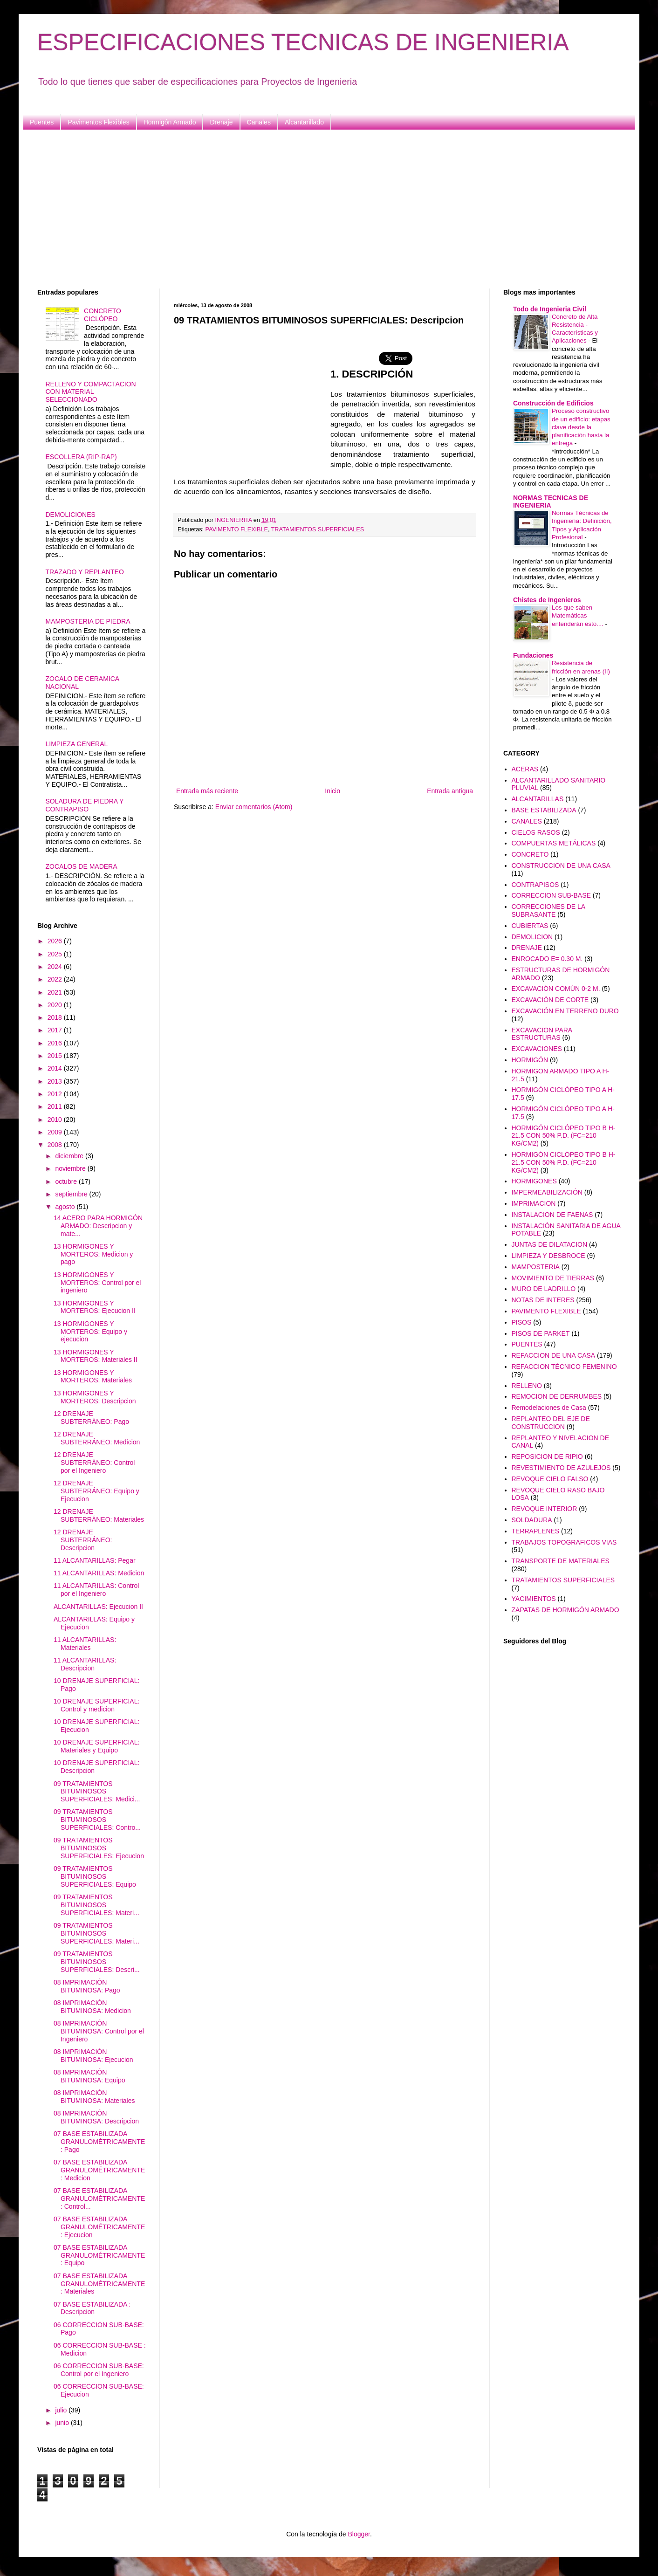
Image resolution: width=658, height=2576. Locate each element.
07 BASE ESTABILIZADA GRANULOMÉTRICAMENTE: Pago (99, 2141)
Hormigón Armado (170, 122)
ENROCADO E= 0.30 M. (547, 958)
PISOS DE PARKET (541, 1333)
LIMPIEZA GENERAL (77, 744)
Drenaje (221, 122)
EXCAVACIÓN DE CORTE (550, 999)
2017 (56, 1030)
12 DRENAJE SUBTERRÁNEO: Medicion (97, 1438)
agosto (65, 1206)
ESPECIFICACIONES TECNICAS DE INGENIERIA (303, 42)
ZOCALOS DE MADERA (81, 866)
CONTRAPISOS (535, 884)
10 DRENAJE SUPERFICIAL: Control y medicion (96, 1705)
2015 (56, 1055)
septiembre (72, 1194)
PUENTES (527, 1344)
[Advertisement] (316, 209)
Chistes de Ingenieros (547, 600)
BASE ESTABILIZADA (544, 810)
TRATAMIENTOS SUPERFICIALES (317, 529)
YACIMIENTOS (534, 1598)
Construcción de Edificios (553, 403)
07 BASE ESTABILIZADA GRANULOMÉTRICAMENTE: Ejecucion (99, 2227)
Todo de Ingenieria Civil (549, 309)
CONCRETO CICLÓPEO (102, 315)
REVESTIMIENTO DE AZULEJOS (561, 1467)
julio (62, 2410)
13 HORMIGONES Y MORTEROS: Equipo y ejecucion (90, 1331)
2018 (56, 1017)
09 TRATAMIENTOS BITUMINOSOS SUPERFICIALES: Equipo (95, 1876)
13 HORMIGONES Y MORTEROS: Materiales (93, 1376)
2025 (56, 954)
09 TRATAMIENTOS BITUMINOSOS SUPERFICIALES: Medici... (97, 1791)
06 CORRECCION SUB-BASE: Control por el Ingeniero (99, 2369)
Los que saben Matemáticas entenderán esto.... (578, 615)
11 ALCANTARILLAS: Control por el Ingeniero (96, 1589)
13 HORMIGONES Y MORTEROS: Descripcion (95, 1397)
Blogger (359, 2534)
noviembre (71, 1168)
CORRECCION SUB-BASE (551, 895)
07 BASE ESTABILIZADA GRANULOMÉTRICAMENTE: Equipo (99, 2255)
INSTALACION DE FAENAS (552, 1214)
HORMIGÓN (530, 1060)
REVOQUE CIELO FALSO (550, 1479)
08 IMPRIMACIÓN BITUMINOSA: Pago (87, 1986)
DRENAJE (527, 947)
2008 (56, 1144)
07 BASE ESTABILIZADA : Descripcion (92, 2308)
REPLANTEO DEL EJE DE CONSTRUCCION (551, 1422)
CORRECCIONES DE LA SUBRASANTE (548, 910)
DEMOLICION (532, 937)
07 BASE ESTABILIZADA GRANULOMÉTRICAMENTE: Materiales (99, 2283)
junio (62, 2422)
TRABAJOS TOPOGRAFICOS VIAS (564, 1542)
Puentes (42, 122)
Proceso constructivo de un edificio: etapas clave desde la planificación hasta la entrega (581, 427)
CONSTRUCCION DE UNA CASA (561, 865)
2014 (56, 1068)
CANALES (527, 821)
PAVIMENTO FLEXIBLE (237, 529)
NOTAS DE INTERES (543, 1300)
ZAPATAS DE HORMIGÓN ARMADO (565, 1610)
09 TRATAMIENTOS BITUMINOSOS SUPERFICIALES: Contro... (97, 1819)
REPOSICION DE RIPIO (547, 1456)
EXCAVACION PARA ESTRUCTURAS (542, 1034)
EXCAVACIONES (537, 1048)
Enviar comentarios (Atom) (254, 807)
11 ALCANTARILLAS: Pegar (95, 1560)
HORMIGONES (534, 1181)
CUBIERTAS (530, 925)
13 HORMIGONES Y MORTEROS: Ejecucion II (95, 1307)
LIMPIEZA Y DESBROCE (548, 1255)
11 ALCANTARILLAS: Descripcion (85, 1664)
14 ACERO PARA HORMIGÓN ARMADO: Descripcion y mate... (98, 1225)
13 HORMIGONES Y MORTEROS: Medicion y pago (93, 1254)
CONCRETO (530, 854)
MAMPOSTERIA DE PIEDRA (88, 621)
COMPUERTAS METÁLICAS (554, 843)
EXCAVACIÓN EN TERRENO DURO (565, 1011)
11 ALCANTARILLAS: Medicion (99, 1573)
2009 (56, 1132)
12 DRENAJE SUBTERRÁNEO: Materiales (99, 1515)
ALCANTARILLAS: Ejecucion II (98, 1606)
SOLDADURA (532, 1520)
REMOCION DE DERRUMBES (557, 1396)
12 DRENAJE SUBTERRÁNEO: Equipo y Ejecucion (96, 1491)
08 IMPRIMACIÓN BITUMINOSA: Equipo (89, 2076)
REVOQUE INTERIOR (544, 1508)
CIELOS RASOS (536, 832)
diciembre (70, 1156)
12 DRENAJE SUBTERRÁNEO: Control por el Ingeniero (94, 1462)
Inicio (332, 791)
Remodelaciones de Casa (549, 1407)
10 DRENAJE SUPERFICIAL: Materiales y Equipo (96, 1746)
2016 (56, 1043)
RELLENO (527, 1385)
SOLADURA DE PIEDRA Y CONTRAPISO (85, 805)
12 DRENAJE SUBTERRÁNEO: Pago (91, 1417)
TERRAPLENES (536, 1531)
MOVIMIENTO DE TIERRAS (553, 1278)
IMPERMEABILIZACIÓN (547, 1192)
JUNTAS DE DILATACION (550, 1244)
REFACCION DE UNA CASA (554, 1355)
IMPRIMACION (534, 1203)
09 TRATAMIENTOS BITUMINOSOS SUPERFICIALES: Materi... (96, 1905)
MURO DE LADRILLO (544, 1288)
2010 (56, 1119)
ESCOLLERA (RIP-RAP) (81, 456)
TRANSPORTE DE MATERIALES (561, 1561)
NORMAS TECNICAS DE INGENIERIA (550, 501)
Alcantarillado (304, 122)
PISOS (522, 1322)
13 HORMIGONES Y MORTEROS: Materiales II (95, 1356)
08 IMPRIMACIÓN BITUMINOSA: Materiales (94, 2096)
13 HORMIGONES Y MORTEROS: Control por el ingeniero (97, 1282)
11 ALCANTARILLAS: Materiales (85, 1643)
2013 (56, 1081)
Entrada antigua (450, 791)
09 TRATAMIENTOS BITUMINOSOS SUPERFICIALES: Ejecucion (99, 1848)
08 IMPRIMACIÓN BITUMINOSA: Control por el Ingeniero (99, 2031)
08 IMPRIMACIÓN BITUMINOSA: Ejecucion (93, 2055)
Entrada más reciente (207, 791)
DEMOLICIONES (71, 514)
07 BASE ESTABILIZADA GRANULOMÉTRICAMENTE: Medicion (99, 2170)
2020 (56, 1005)
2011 (56, 1106)
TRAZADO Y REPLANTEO (85, 572)
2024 (56, 966)
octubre (67, 1181)
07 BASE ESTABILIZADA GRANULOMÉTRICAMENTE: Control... (99, 2198)
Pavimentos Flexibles (98, 122)
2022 (56, 979)
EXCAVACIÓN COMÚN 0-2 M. (556, 988)
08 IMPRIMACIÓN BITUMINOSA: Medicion (92, 2006)
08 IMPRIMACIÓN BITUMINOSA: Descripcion (96, 2117)
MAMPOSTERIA (536, 1267)
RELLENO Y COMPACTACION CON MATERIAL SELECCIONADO (91, 392)
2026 (56, 941)
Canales (259, 122)
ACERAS (525, 769)
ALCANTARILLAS (538, 799)
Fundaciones (533, 655)
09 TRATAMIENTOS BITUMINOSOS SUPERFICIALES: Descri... (97, 1961)
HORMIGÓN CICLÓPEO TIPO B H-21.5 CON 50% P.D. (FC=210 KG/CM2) (564, 1135)
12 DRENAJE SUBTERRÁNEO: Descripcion (83, 1540)
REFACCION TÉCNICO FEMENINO (564, 1366)
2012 (56, 1094)
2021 (56, 992)
